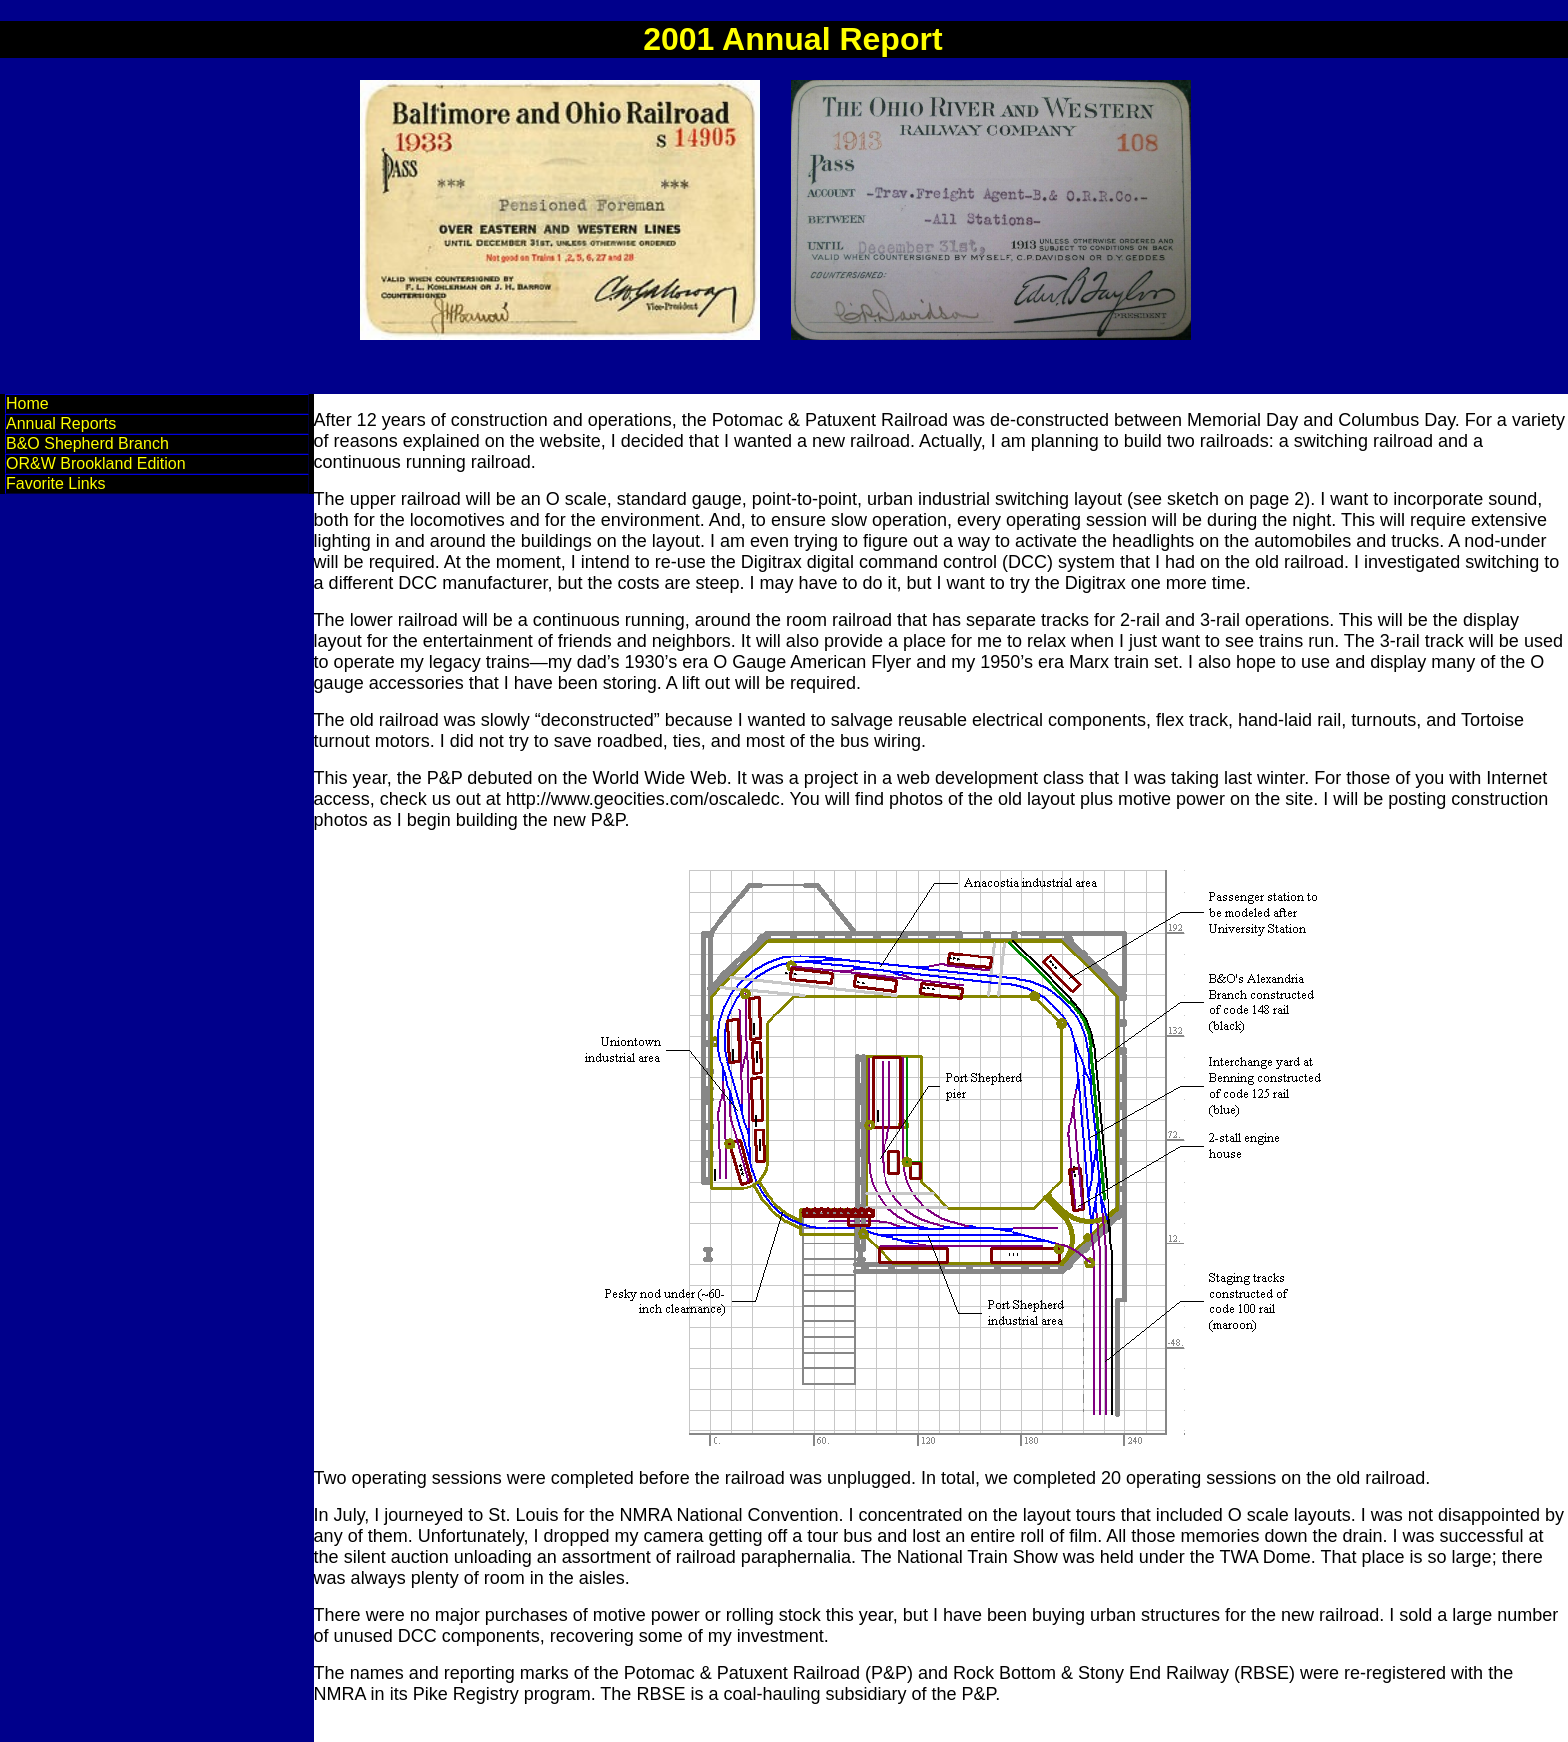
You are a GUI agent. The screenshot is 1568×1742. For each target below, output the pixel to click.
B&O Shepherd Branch (87, 443)
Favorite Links (56, 483)
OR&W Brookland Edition (96, 463)
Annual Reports (61, 423)
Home (27, 403)
